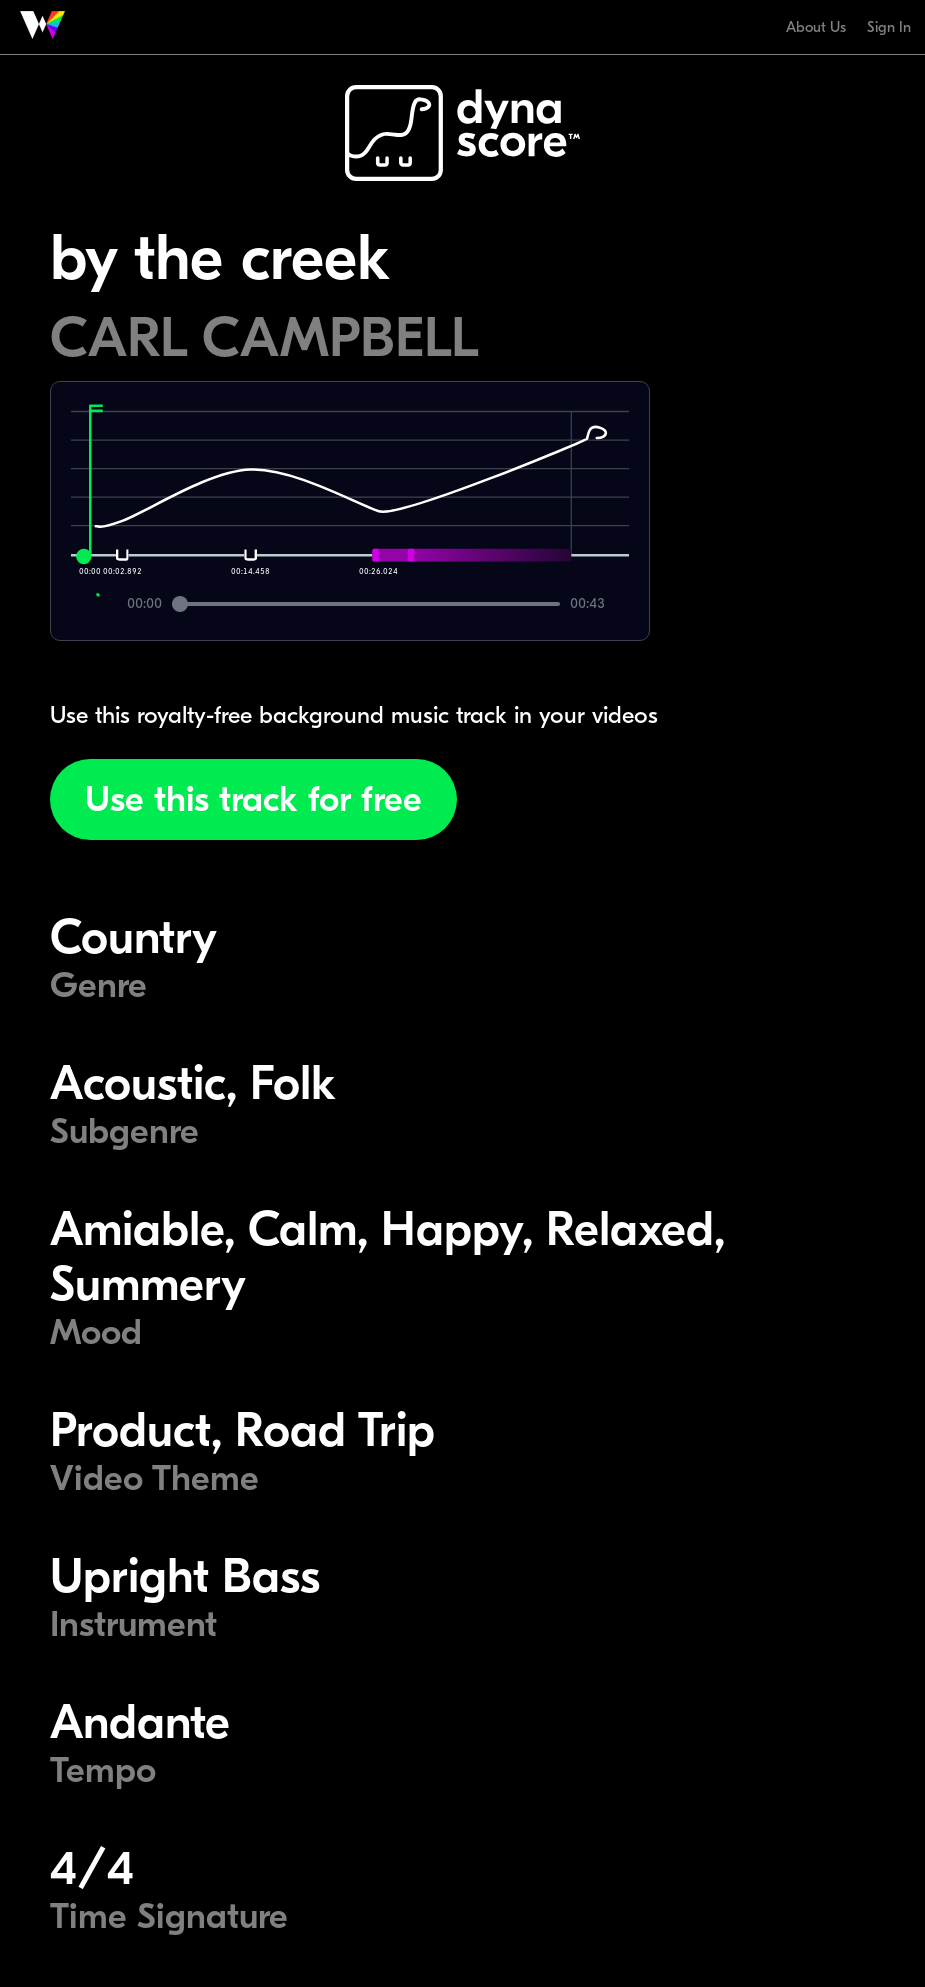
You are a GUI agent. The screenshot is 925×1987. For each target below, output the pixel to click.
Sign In (889, 27)
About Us (816, 27)
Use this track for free (253, 799)
